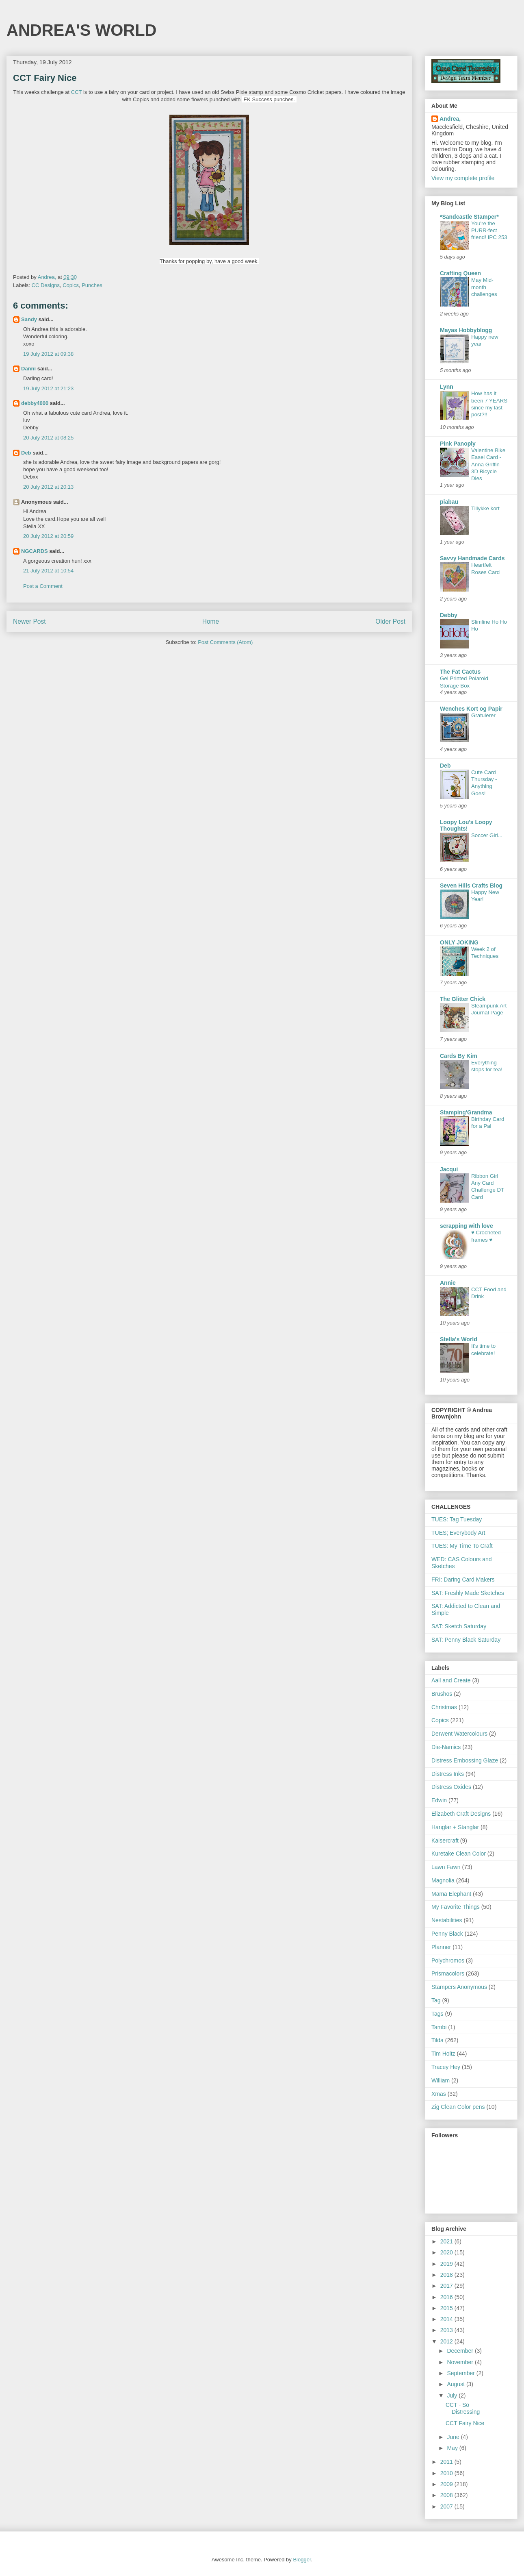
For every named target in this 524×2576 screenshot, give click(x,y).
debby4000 (34, 403)
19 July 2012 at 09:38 (48, 354)
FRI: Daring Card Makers (463, 1579)
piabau (449, 501)
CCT (76, 92)
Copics (71, 285)
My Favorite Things (455, 1907)
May (453, 2448)
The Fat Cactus (460, 671)
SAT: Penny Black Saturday (465, 1639)
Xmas (438, 2094)
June (454, 2437)
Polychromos (447, 1960)
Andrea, (450, 118)
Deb (26, 453)
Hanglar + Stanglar (455, 1827)
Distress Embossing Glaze (464, 1760)
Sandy (29, 319)
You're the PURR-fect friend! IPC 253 (489, 230)
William (440, 2080)
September (461, 2373)
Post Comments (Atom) (225, 642)
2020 (447, 2252)
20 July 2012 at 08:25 (48, 438)
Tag (436, 2000)
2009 (447, 2484)
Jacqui (449, 1169)
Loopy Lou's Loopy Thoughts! (466, 825)
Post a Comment (43, 586)
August (456, 2384)
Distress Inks (447, 1774)
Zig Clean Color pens (458, 2107)
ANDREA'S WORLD (81, 30)
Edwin (439, 1800)
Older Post (390, 621)
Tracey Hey (445, 2067)
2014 (447, 2319)
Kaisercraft (445, 1840)
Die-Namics (446, 1747)
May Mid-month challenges (484, 287)
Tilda (437, 2040)
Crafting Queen (460, 273)
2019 (447, 2264)
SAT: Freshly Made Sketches (467, 1593)
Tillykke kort (485, 508)
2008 (447, 2495)
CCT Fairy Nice (465, 2423)
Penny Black (447, 1933)
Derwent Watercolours (459, 1733)
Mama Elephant (451, 1894)
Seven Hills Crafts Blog (471, 885)
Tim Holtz (443, 2053)
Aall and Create (451, 1680)
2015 (447, 2308)
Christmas (444, 1707)
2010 (447, 2473)
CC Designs (46, 285)
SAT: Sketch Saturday (458, 1626)
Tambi (438, 2027)
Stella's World (458, 1339)
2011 (447, 2462)
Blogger (302, 2559)
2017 (447, 2285)
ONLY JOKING (459, 942)
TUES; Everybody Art (458, 1533)
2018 (447, 2274)
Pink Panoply (458, 443)
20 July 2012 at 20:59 (48, 536)
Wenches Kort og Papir (471, 708)
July (453, 2395)
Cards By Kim (458, 1056)
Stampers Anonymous (459, 1987)
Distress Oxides (451, 1787)
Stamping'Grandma (466, 1112)
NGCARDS (34, 551)
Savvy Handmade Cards (472, 558)
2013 (447, 2330)
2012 (447, 2341)
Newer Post (29, 621)
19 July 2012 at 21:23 (48, 388)
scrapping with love (466, 1226)
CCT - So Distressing (463, 2408)
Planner (441, 1947)
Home (210, 621)
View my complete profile (462, 178)
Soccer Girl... (486, 835)
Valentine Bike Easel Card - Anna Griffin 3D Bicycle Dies (488, 464)
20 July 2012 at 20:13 (48, 487)
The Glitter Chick (462, 999)
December (460, 2351)
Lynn (446, 386)
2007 (447, 2506)
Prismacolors (447, 1973)
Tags (437, 2013)
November (460, 2362)
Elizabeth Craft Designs (461, 1813)
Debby (448, 615)
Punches (92, 285)
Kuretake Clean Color (458, 1853)
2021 (447, 2241)
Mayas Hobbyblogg (466, 330)
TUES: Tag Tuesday (456, 1519)
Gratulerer (483, 715)
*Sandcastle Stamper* (469, 216)
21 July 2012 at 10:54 (48, 571)
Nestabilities (446, 1920)
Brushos (441, 1693)
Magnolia (443, 1880)
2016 (447, 2297)
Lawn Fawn (446, 1867)
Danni (28, 369)
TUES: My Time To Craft (462, 1546)
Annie (448, 1282)
